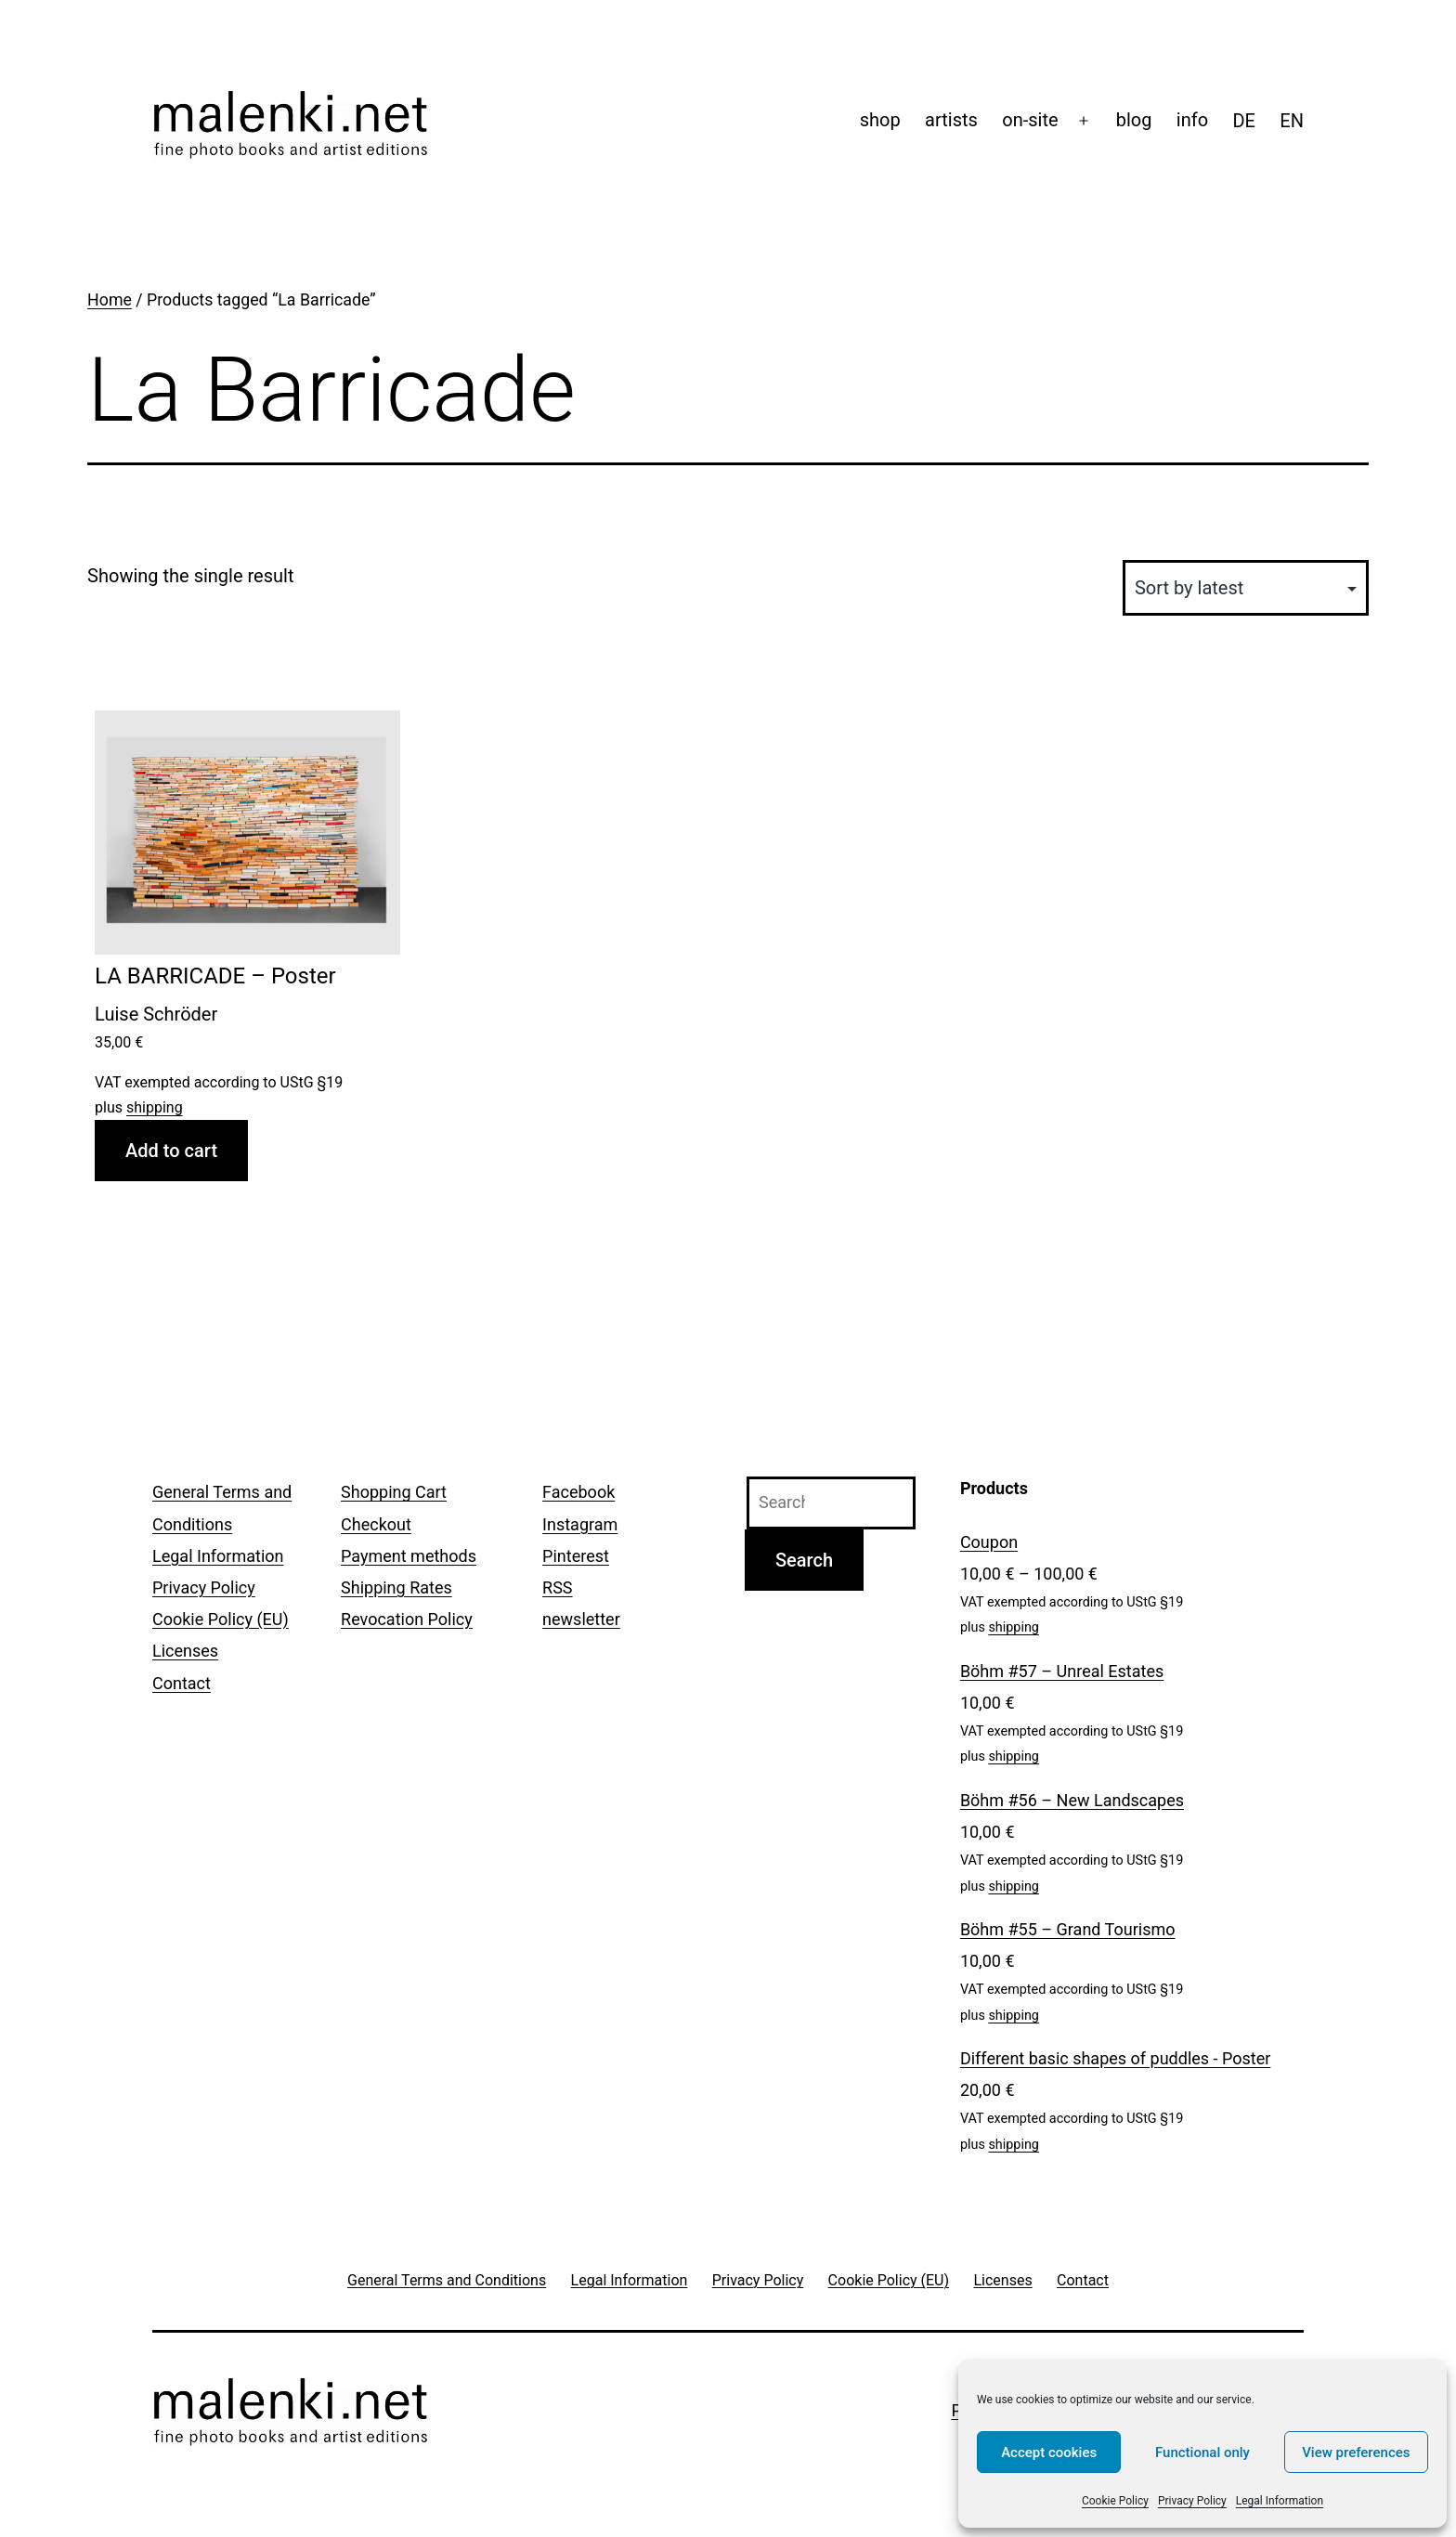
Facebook (578, 1492)
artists (951, 120)
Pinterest (575, 1556)
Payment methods (408, 1556)
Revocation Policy (407, 1619)
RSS (557, 1587)
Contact (181, 1683)
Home (109, 300)
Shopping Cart (394, 1492)
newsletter (581, 1619)
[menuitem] (1244, 121)
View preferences (1356, 2452)
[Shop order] (1246, 588)
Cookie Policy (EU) (220, 1619)
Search (804, 1560)
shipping (154, 1107)
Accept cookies (1049, 2452)
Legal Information (1279, 2500)
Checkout (376, 1524)
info (1192, 120)
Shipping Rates (396, 1587)
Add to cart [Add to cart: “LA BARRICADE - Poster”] (171, 1150)
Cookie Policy (1115, 2500)
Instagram (580, 1524)
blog (1134, 120)
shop (880, 120)
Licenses (185, 1650)
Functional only (1202, 2452)
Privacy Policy (1192, 2500)
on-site (1030, 120)
